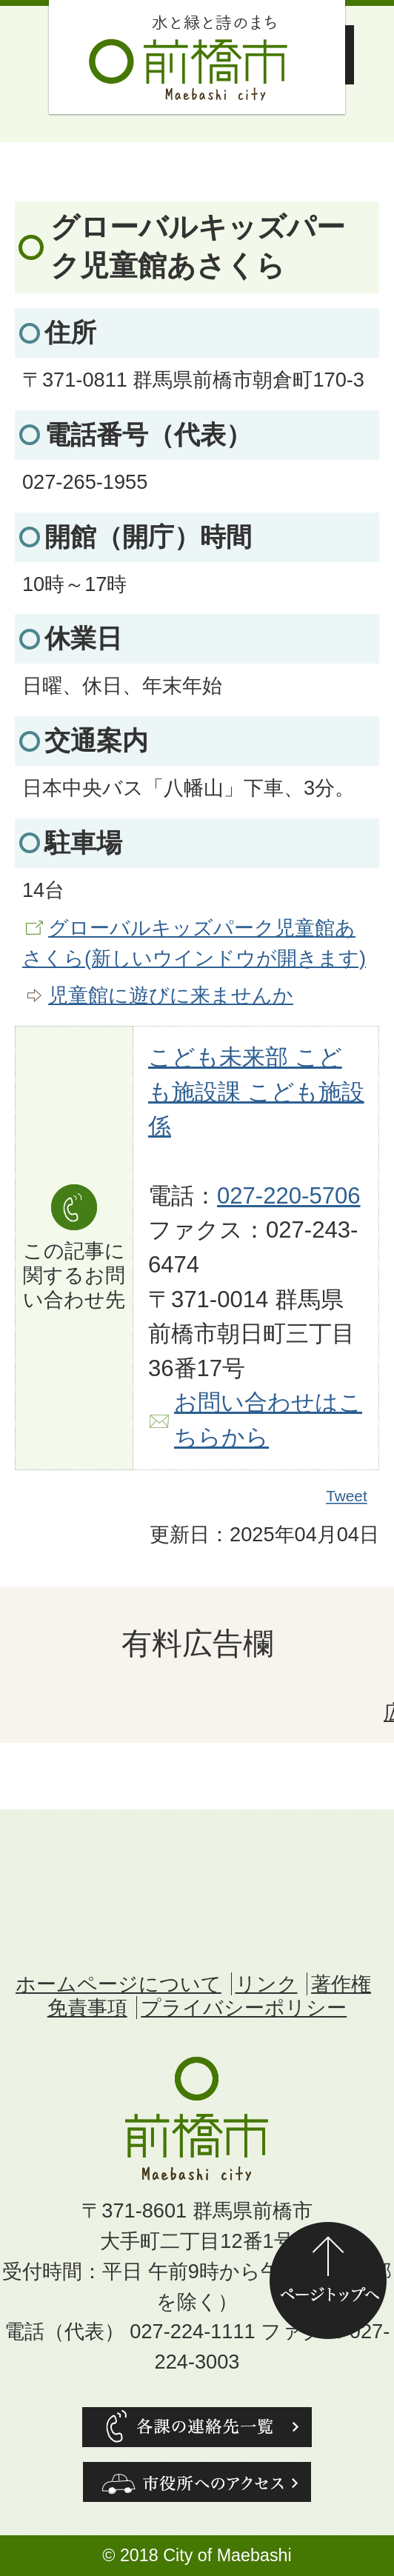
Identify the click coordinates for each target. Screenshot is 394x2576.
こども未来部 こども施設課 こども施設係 (256, 1091)
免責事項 (87, 2007)
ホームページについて (118, 1983)
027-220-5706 (289, 1196)
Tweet (347, 1496)
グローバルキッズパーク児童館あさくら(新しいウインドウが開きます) (194, 943)
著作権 (341, 1983)
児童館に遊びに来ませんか (170, 995)
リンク (267, 1983)
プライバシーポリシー (244, 2007)
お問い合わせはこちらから (268, 1419)
